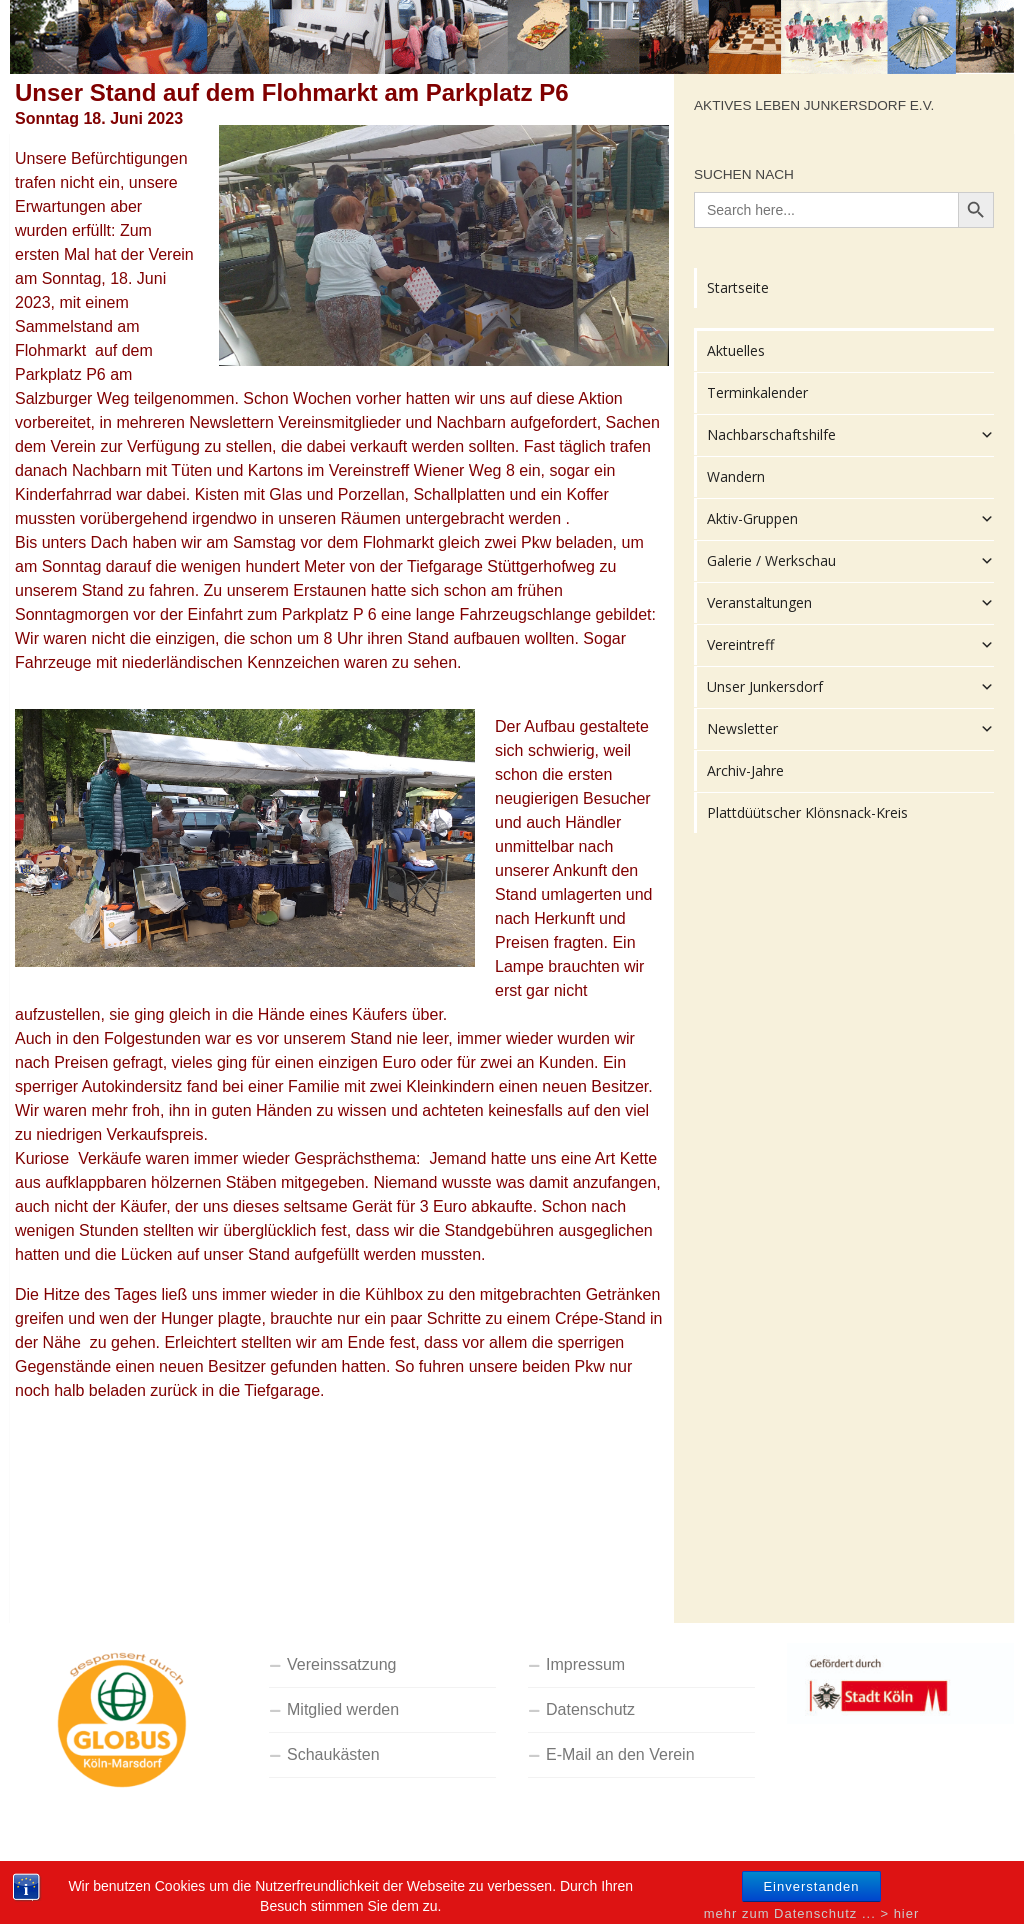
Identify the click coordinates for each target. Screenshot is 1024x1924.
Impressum (585, 1664)
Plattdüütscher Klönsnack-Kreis (807, 812)
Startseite (738, 287)
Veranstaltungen (850, 603)
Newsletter (850, 729)
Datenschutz (590, 1709)
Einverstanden (811, 1910)
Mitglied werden (343, 1709)
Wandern (736, 476)
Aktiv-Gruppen (850, 519)
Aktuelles (736, 350)
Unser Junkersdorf (850, 687)
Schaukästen (333, 1754)
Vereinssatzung (341, 1664)
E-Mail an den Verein (620, 1754)
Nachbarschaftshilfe (850, 435)
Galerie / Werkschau (850, 561)
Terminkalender (757, 392)
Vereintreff (850, 645)
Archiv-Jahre (745, 770)
